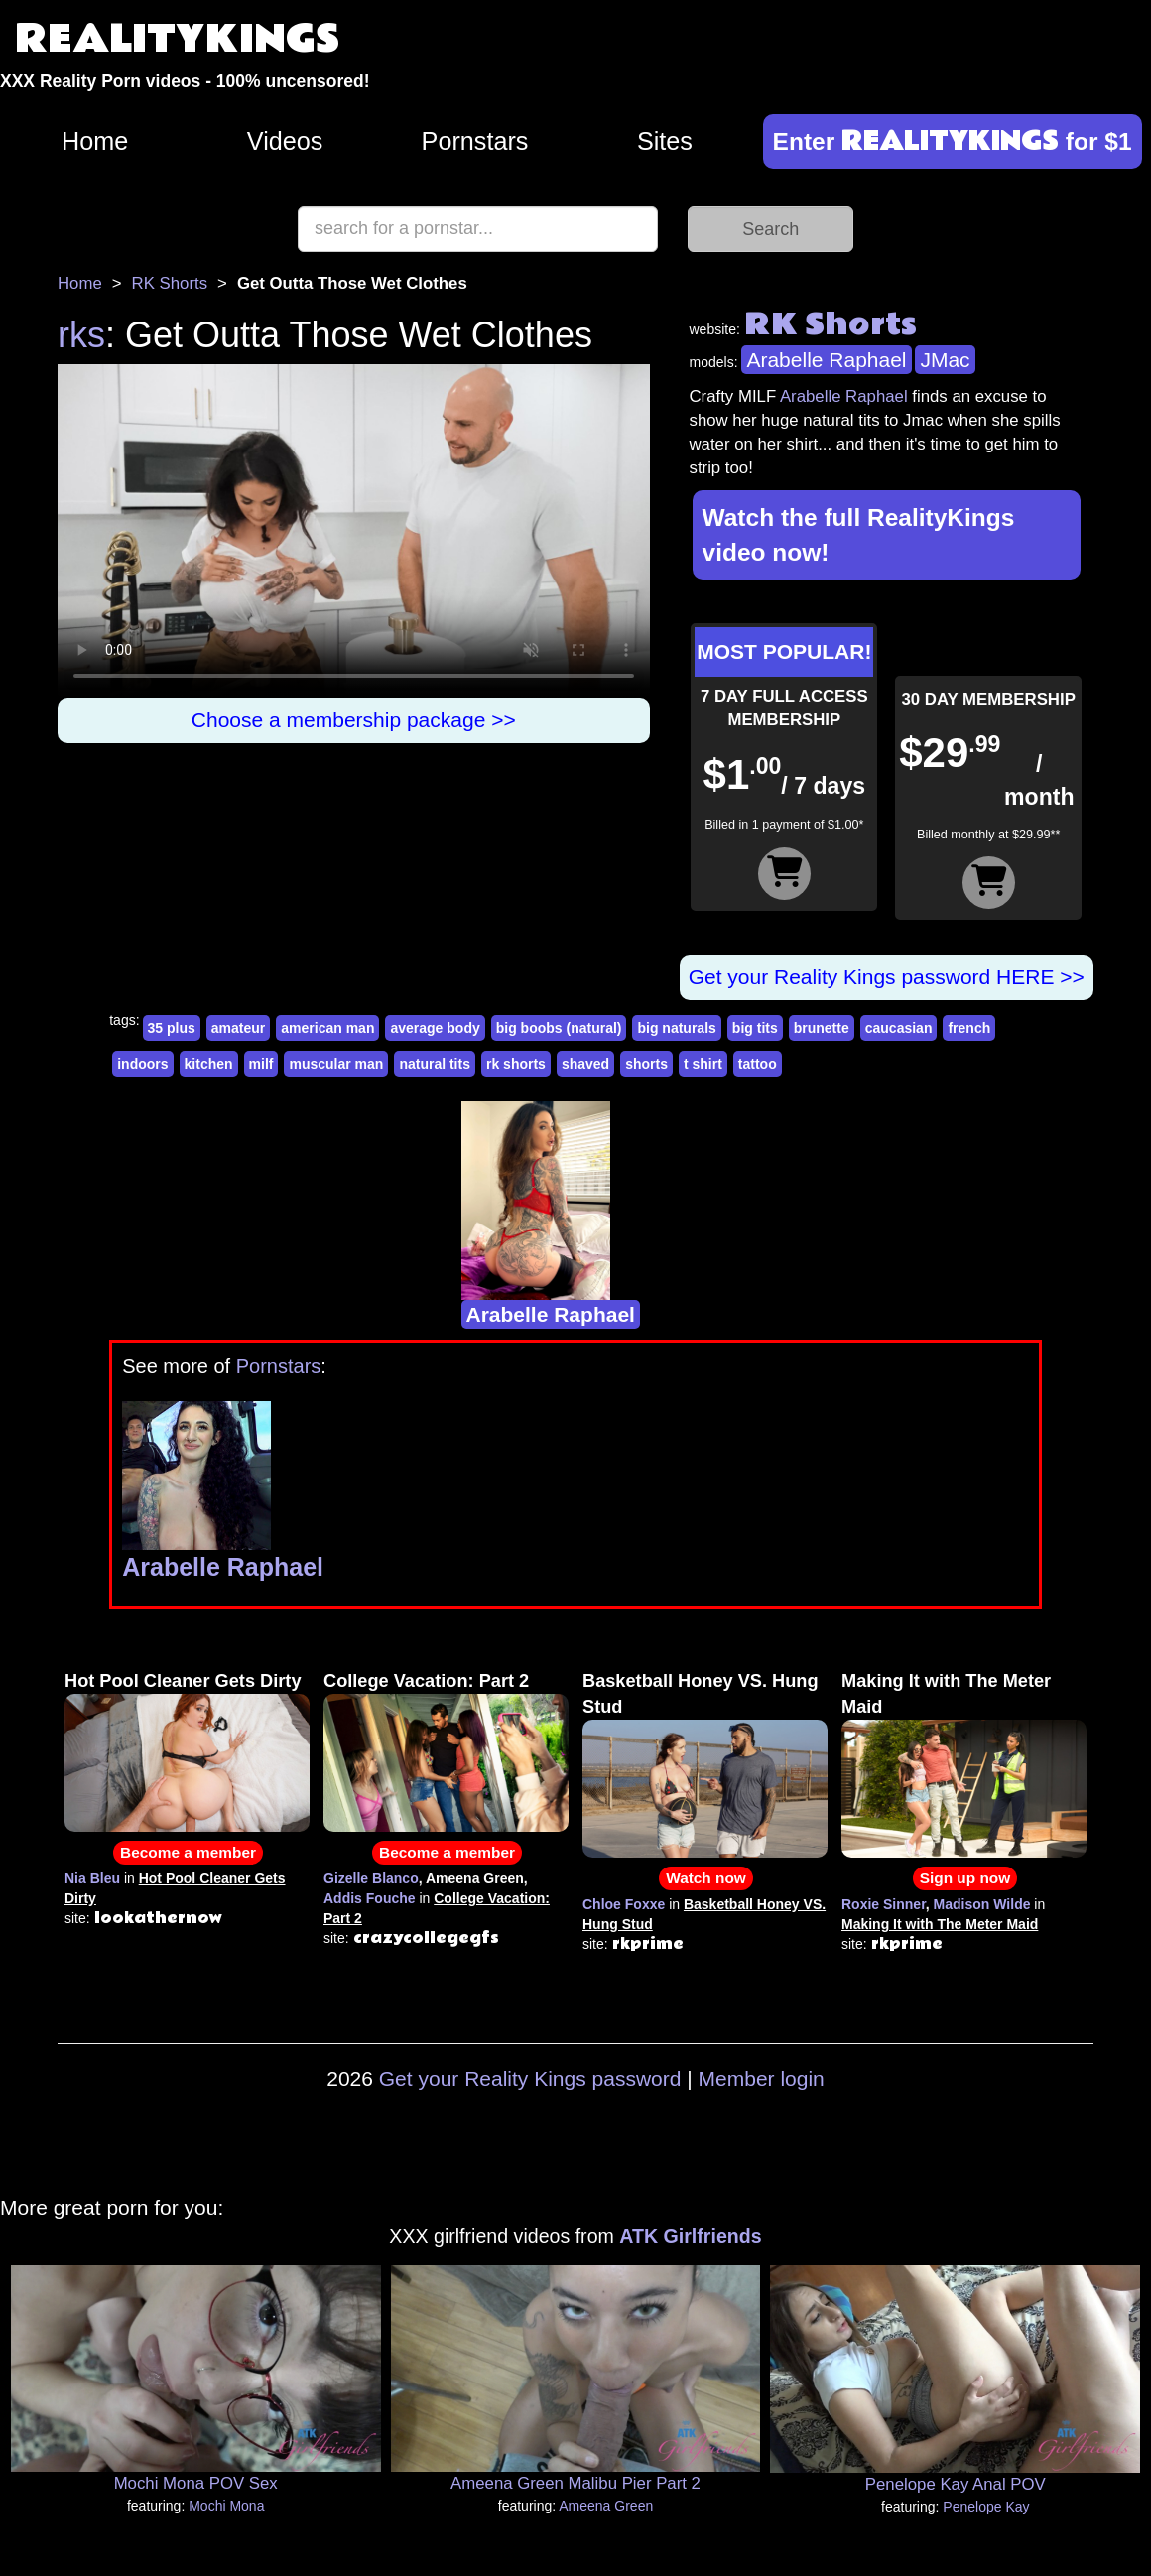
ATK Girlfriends (690, 2236)
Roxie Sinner (883, 1904)
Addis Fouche (369, 1898)
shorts (646, 1064)
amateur (238, 1028)
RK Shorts (169, 283)
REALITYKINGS (177, 39)
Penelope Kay (986, 2506)
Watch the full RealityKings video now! (859, 535)
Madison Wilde (982, 1904)
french (969, 1028)
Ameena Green (606, 2505)
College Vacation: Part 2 (426, 1681)
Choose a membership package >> (354, 719)
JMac (944, 359)
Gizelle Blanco (371, 1878)
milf (261, 1064)
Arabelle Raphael (826, 359)
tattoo (757, 1064)
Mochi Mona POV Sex (196, 2483)
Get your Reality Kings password (530, 2078)
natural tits (434, 1064)
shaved (585, 1064)
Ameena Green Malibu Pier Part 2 (575, 2483)
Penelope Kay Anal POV (955, 2484)
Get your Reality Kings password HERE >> (887, 977)
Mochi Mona (226, 2505)
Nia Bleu (92, 1878)
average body (434, 1028)
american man (327, 1028)
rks (81, 335)
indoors (142, 1064)
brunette (821, 1028)
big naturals (676, 1028)
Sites (665, 141)
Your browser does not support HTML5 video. (354, 531)
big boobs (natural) (559, 1028)
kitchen (209, 1064)
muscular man (336, 1064)
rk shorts (516, 1064)
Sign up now (965, 1877)
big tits (755, 1028)
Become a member (188, 1852)
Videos (285, 141)
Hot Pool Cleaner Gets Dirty (183, 1681)
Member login (762, 2078)
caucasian (899, 1028)
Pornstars (475, 141)
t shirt (703, 1064)
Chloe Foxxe (623, 1904)
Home (95, 141)
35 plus (171, 1028)
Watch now (706, 1877)
